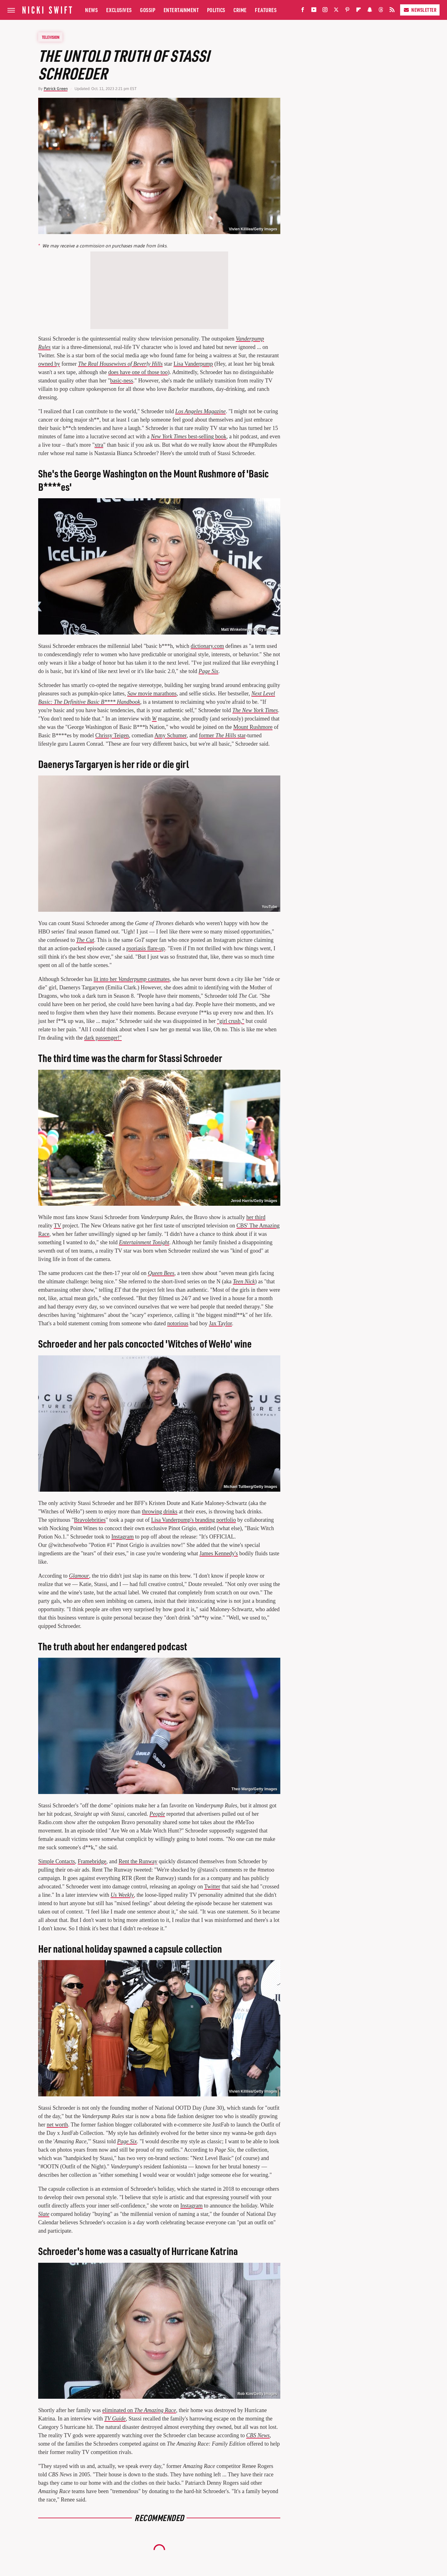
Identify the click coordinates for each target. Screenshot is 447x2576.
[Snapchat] (370, 11)
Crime (240, 9)
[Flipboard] (358, 11)
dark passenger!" (103, 1038)
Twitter (212, 1886)
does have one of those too (138, 372)
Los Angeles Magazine (200, 411)
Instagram (122, 1537)
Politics (216, 9)
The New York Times (255, 710)
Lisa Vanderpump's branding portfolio (193, 1520)
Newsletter (419, 10)
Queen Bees (161, 1273)
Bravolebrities (90, 1520)
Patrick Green (56, 88)
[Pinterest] (347, 11)
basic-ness (121, 380)
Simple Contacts (56, 1861)
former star (222, 735)
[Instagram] (325, 11)
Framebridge (92, 1861)
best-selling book (188, 436)
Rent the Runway (138, 1861)
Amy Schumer (170, 735)
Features (266, 9)
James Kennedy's (219, 1553)
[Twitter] (336, 11)
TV (57, 1225)
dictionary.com (207, 646)
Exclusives (119, 9)
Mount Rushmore (253, 727)
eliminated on (139, 2410)
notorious (177, 1323)
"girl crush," (230, 1021)
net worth (57, 2125)
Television (50, 37)
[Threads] (381, 11)
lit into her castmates (131, 979)
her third (255, 1217)
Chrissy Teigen (112, 735)
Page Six (208, 671)
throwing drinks (160, 1511)
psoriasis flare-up (145, 948)
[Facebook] (303, 11)
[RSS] (392, 11)
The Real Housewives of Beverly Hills (120, 364)
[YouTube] (314, 11)
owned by (49, 364)
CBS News (258, 2435)
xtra (99, 445)
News (91, 9)
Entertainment (181, 9)
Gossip (147, 9)
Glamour (79, 1576)
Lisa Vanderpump (193, 364)
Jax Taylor (220, 1323)
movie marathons (152, 693)
